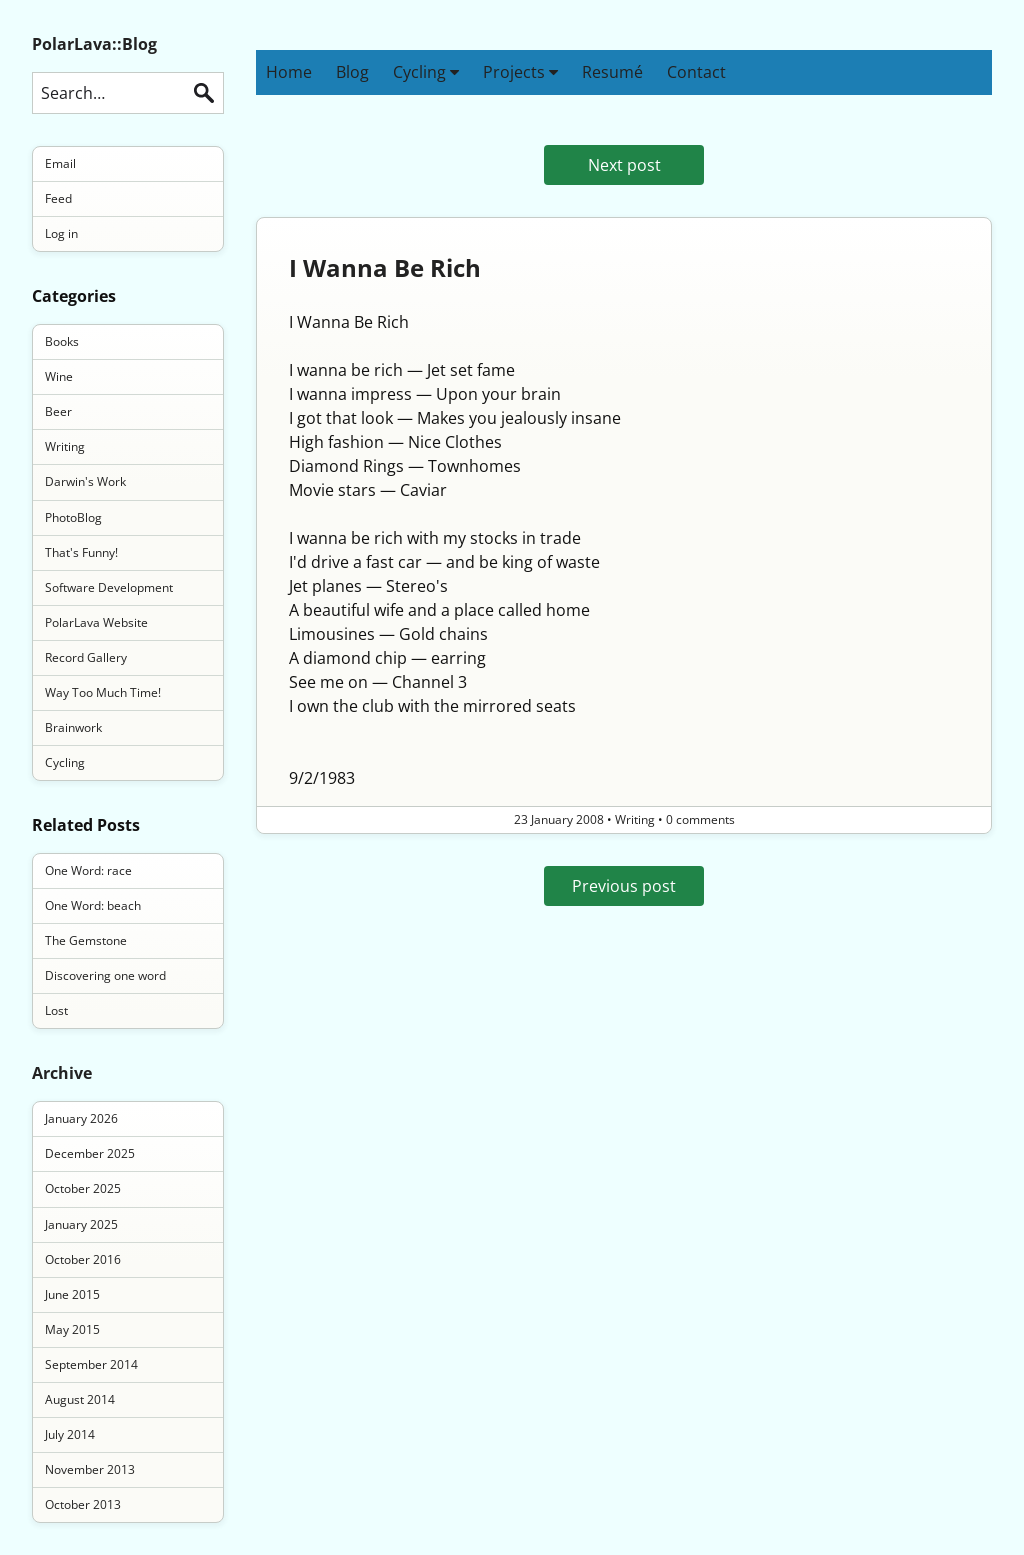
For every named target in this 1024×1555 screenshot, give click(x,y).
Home (289, 72)
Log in (61, 233)
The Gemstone (86, 940)
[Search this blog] (128, 93)
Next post (624, 165)
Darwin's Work (85, 481)
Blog (352, 72)
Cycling (426, 72)
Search (204, 93)
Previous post (624, 886)
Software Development (109, 587)
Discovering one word (105, 975)
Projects (520, 72)
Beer (58, 411)
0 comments (700, 819)
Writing (65, 446)
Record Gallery (86, 657)
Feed (58, 198)
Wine (59, 376)
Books (62, 341)
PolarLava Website (96, 622)
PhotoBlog (73, 517)
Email (60, 163)
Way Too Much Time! (103, 692)
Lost (56, 1010)
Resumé (612, 72)
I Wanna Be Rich (385, 267)
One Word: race (88, 870)
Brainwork (73, 727)
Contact (696, 72)
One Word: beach (93, 905)
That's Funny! (81, 552)
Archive (62, 1073)
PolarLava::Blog (94, 44)
